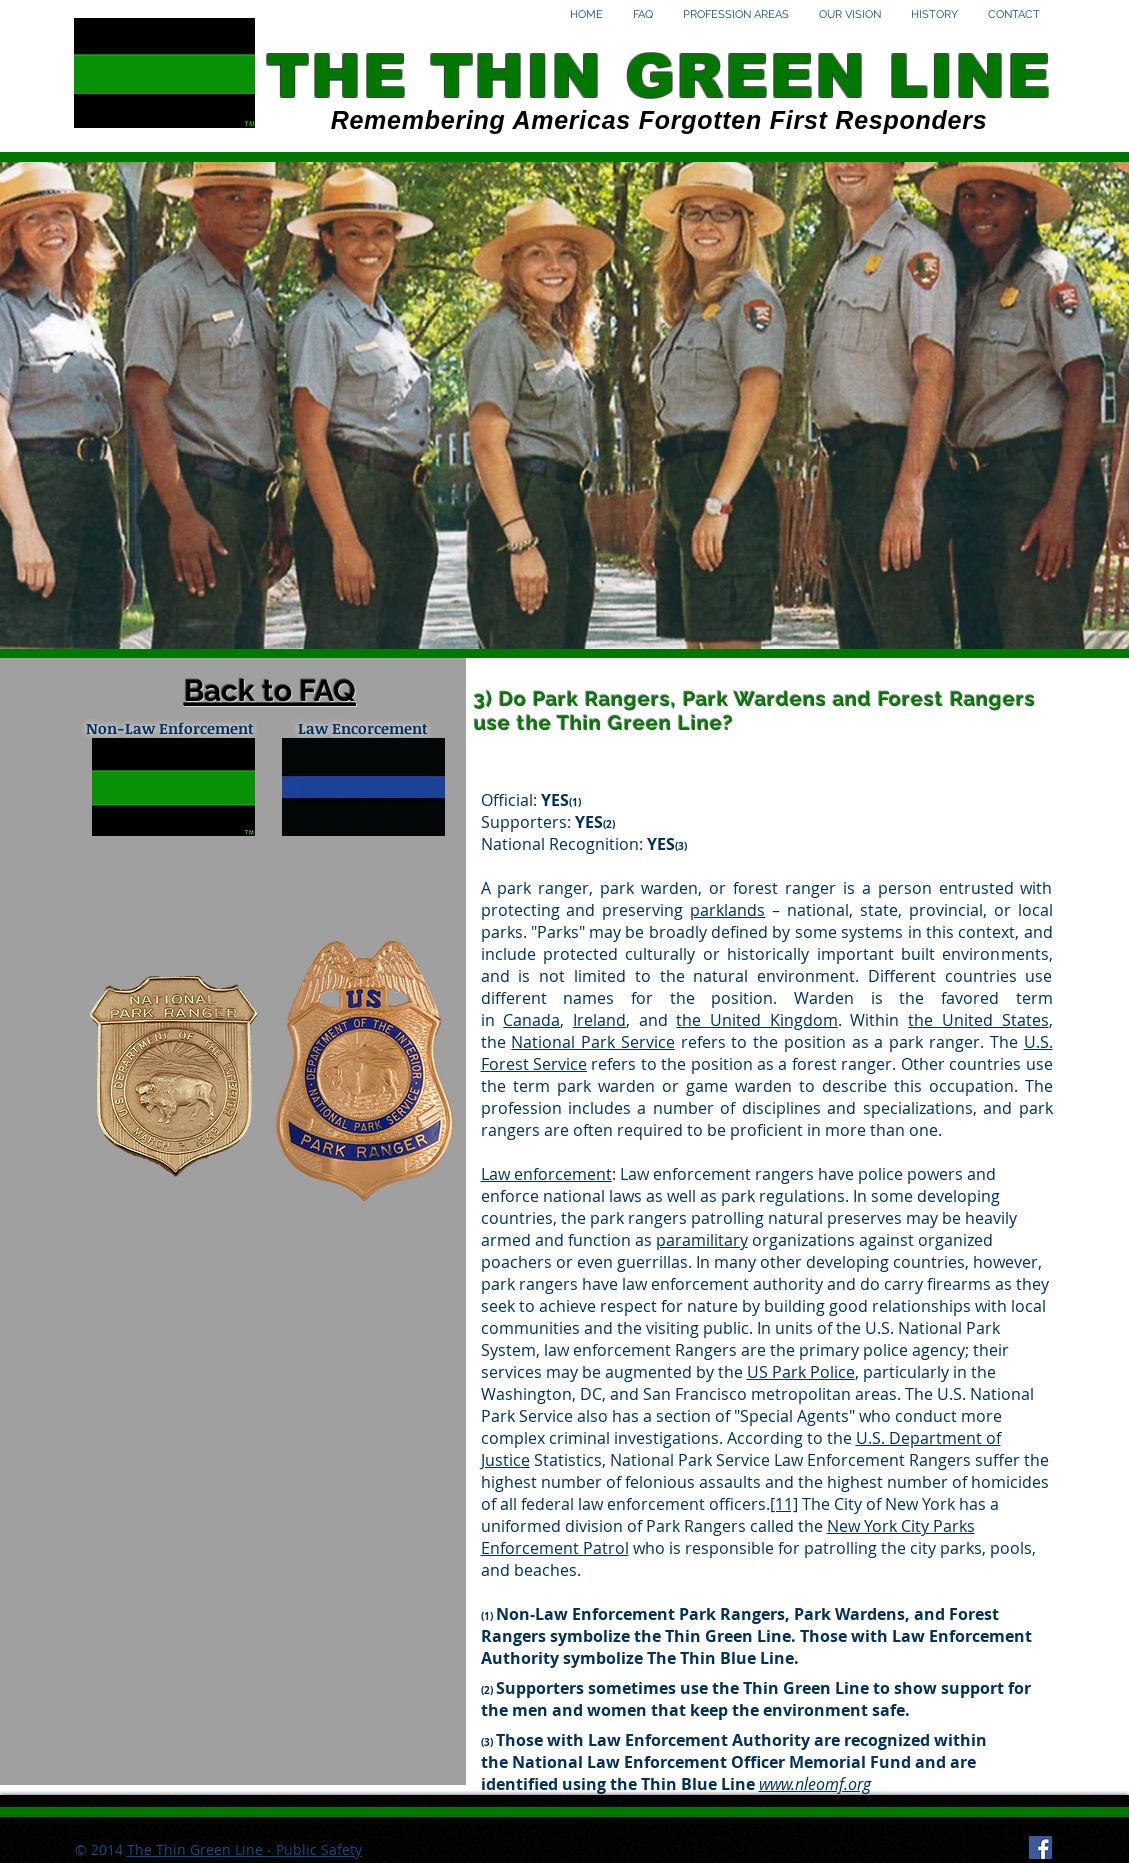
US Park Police (801, 1372)
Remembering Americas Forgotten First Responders (659, 120)
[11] (784, 1504)
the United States (978, 1020)
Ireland (599, 1020)
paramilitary (702, 1240)
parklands (727, 910)
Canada (531, 1020)
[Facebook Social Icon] (1040, 1847)
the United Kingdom (756, 1020)
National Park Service (593, 1042)
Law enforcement (546, 1174)
